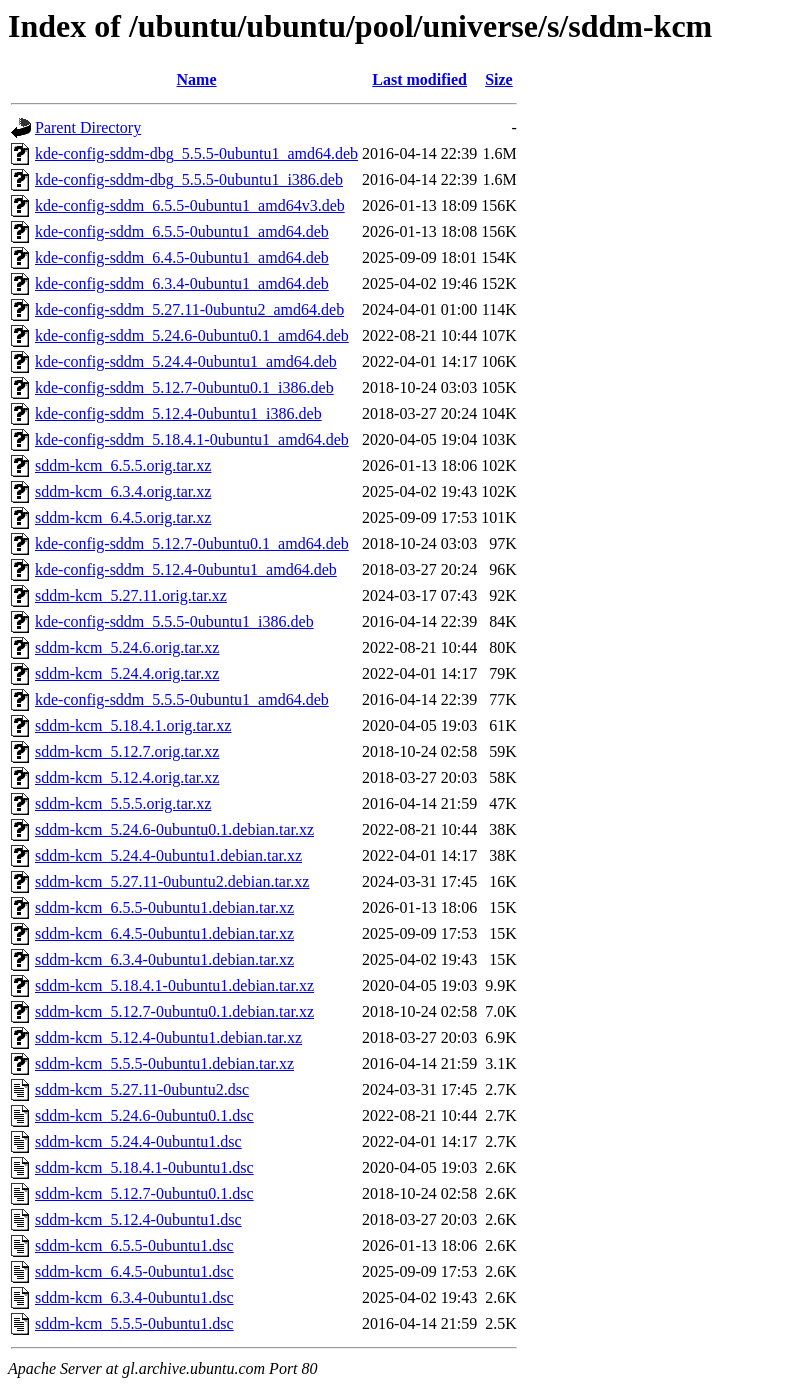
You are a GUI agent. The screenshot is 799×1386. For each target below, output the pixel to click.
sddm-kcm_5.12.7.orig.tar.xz (127, 751)
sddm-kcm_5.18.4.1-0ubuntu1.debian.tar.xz (174, 985)
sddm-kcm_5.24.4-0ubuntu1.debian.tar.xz (168, 855)
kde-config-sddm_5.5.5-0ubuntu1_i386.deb (174, 621)
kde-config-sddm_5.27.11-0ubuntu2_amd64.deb (189, 309)
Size (499, 79)
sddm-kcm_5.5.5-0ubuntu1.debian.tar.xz (164, 1063)
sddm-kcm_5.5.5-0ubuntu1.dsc (134, 1323)
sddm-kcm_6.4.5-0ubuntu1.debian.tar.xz (164, 933)
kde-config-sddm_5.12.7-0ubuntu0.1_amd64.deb (192, 543)
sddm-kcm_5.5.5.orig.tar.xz (123, 803)
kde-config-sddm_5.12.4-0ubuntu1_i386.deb (178, 413)
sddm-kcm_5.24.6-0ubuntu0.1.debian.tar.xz (174, 829)
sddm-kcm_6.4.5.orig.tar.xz (123, 517)
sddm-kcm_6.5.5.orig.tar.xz (123, 465)
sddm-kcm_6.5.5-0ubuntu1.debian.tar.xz (164, 907)
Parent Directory (88, 127)
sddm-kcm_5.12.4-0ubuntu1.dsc (138, 1219)
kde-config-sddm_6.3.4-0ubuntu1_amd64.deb (182, 283)
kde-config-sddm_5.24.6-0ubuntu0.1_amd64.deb (192, 335)
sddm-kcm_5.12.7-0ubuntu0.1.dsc (144, 1193)
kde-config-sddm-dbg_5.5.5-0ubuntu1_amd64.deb (196, 153)
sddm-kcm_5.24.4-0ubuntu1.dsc (138, 1141)
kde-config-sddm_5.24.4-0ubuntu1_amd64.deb (186, 361)
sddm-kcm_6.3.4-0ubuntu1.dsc (134, 1297)
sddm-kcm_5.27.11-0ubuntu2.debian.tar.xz (172, 881)
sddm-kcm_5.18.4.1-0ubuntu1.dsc (144, 1167)
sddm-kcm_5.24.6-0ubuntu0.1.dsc (144, 1115)
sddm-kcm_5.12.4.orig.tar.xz (127, 777)
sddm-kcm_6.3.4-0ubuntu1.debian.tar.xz (164, 959)
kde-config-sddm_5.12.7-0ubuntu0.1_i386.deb (184, 387)
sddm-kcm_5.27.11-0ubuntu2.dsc (142, 1089)
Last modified (419, 79)
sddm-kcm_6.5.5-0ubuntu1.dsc (134, 1245)
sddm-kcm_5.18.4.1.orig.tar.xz (133, 725)
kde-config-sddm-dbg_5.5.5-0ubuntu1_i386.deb (189, 179)
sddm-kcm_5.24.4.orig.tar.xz (127, 673)
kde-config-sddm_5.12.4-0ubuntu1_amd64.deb (186, 569)
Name (197, 79)
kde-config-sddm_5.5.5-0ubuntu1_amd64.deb (182, 699)
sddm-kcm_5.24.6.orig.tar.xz (127, 647)
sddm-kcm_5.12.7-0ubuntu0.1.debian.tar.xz (174, 1011)
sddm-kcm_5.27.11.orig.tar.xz (131, 595)
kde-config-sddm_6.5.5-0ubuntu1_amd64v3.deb (190, 205)
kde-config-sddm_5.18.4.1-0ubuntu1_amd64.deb (192, 439)
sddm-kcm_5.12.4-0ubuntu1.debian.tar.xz (168, 1037)
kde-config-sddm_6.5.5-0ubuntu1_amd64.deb (182, 231)
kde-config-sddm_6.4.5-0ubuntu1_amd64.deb (182, 257)
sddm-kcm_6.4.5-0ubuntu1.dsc (134, 1271)
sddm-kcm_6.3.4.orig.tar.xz (123, 491)
